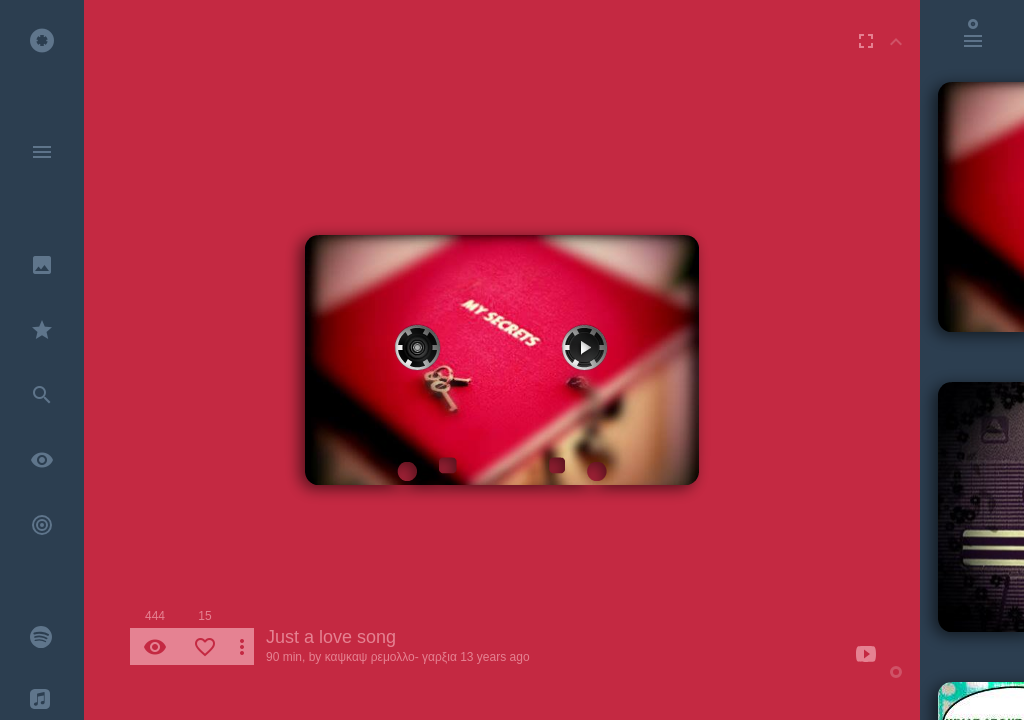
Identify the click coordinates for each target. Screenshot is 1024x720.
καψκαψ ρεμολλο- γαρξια (391, 657)
